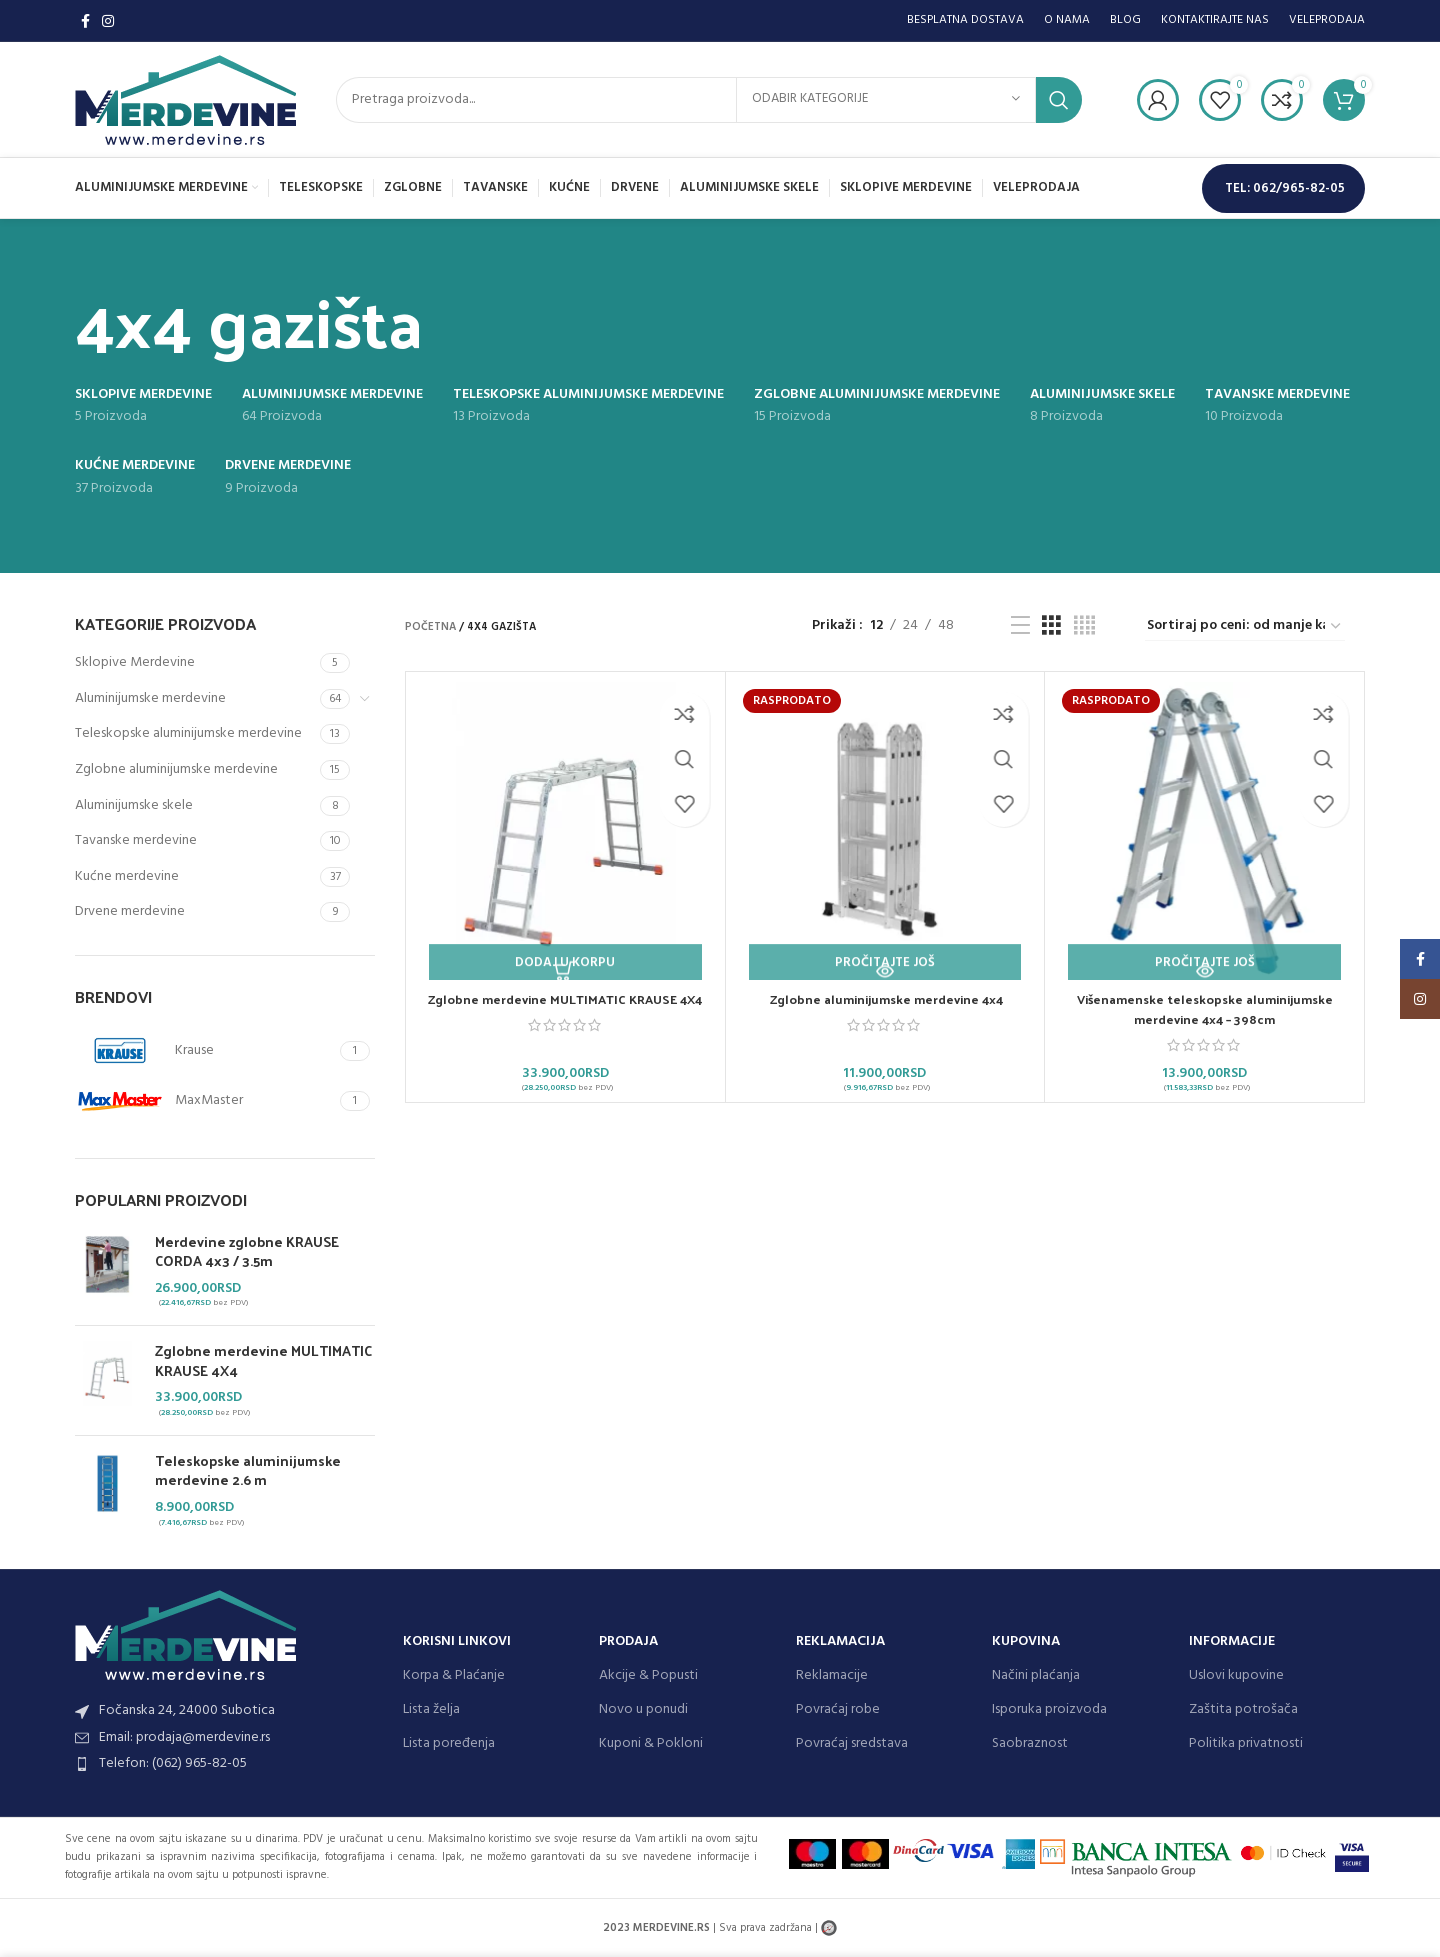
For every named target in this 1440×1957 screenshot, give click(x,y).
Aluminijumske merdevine (150, 698)
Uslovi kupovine (1236, 1675)
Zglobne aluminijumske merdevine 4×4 (885, 998)
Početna (430, 627)
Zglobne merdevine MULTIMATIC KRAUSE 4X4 (263, 1360)
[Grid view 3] (1051, 626)
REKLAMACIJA (840, 1641)
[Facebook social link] (85, 21)
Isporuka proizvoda (1049, 1709)
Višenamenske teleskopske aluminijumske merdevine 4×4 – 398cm (1204, 1008)
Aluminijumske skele (134, 805)
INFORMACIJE (1232, 1641)
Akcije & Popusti (648, 1675)
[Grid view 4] (1084, 626)
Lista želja (431, 1709)
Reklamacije (832, 1675)
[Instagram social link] (108, 21)
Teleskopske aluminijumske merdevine (188, 733)
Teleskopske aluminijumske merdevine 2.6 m (248, 1470)
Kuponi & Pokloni (651, 1743)
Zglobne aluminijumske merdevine (176, 769)
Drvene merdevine (130, 911)
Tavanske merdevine (136, 840)
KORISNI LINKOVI (457, 1641)
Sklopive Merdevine (135, 662)
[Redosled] (1245, 627)
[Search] (709, 100)
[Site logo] (185, 99)
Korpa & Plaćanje (454, 1675)
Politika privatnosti (1246, 1743)
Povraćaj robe (838, 1709)
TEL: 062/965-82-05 (1285, 188)
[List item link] (229, 1764)
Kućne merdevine (127, 876)
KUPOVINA (1026, 1641)
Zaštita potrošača (1243, 1709)
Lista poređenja (449, 1743)
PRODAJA (628, 1641)
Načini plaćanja (1036, 1675)
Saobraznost (1030, 1743)
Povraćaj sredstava (852, 1743)
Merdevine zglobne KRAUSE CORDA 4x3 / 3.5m (247, 1251)
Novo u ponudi (643, 1709)
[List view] (1020, 626)
